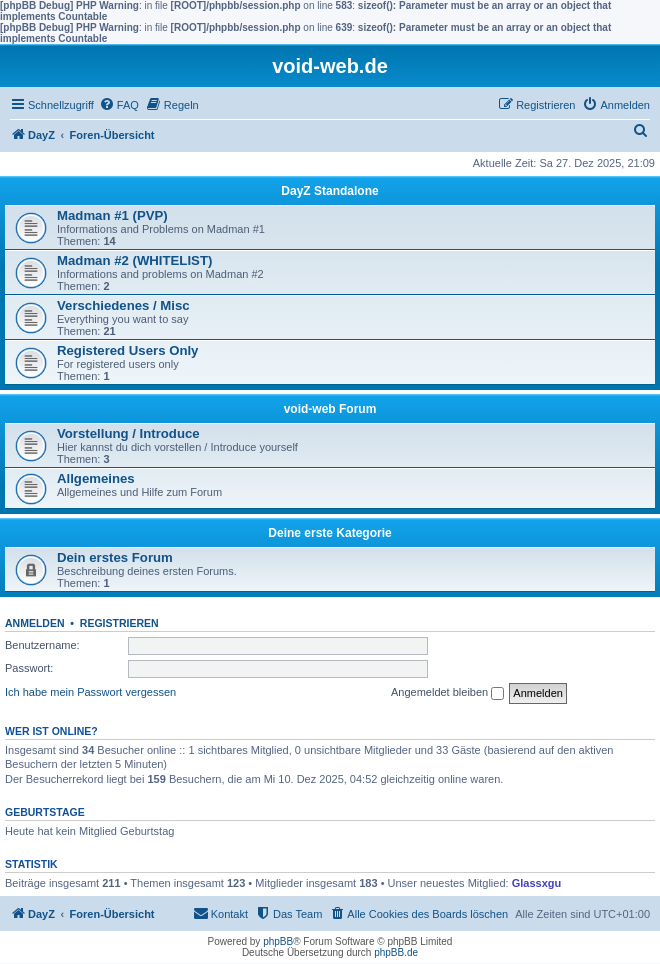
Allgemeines (96, 478)
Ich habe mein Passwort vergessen (90, 692)
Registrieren (119, 623)
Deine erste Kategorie (329, 533)
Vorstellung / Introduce (128, 433)
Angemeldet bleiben (447, 693)
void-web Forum (330, 409)
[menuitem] (119, 105)
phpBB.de (396, 952)
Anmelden (35, 623)
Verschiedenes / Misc (123, 305)
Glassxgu (537, 883)
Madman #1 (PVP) (112, 215)
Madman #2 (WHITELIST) (134, 260)
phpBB (278, 941)
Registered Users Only (127, 350)
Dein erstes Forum (115, 557)
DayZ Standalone (329, 191)
